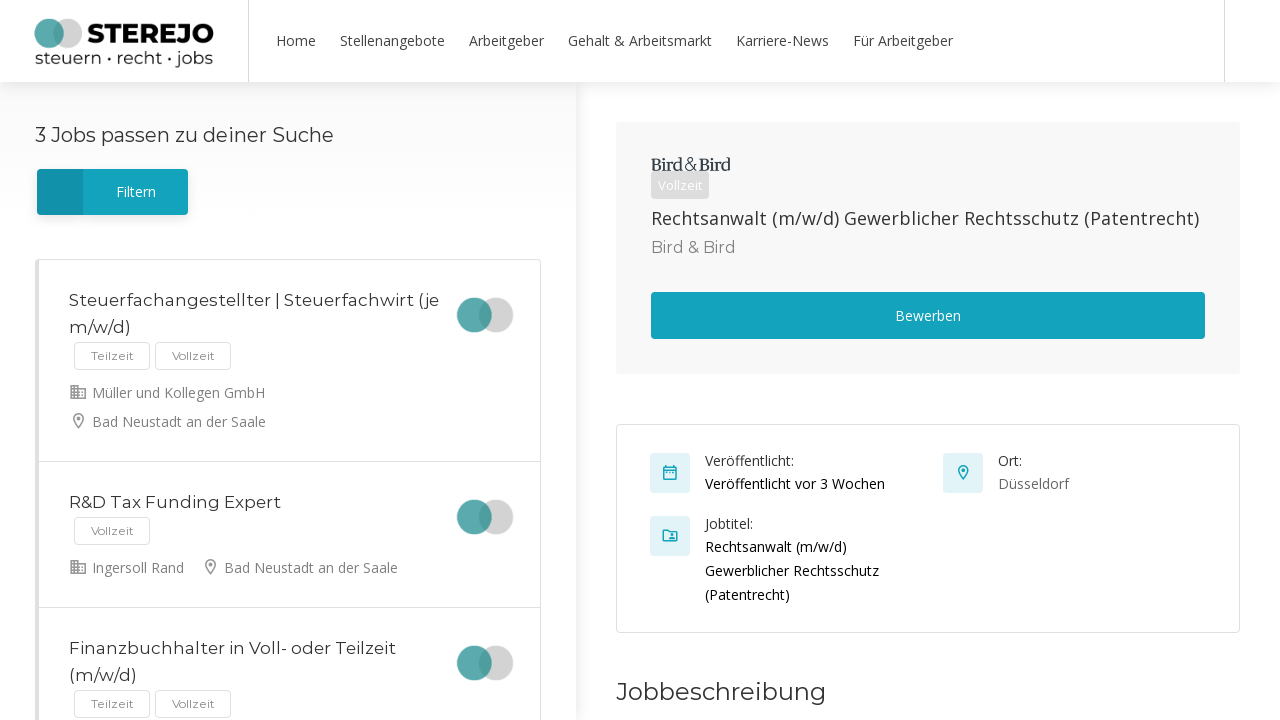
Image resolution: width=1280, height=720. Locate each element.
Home (296, 40)
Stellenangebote (392, 40)
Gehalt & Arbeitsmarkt (640, 40)
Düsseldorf (1033, 483)
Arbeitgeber (506, 40)
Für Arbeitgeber (903, 40)
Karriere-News (782, 40)
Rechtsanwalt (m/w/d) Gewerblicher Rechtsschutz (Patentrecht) (925, 218)
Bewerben (928, 315)
